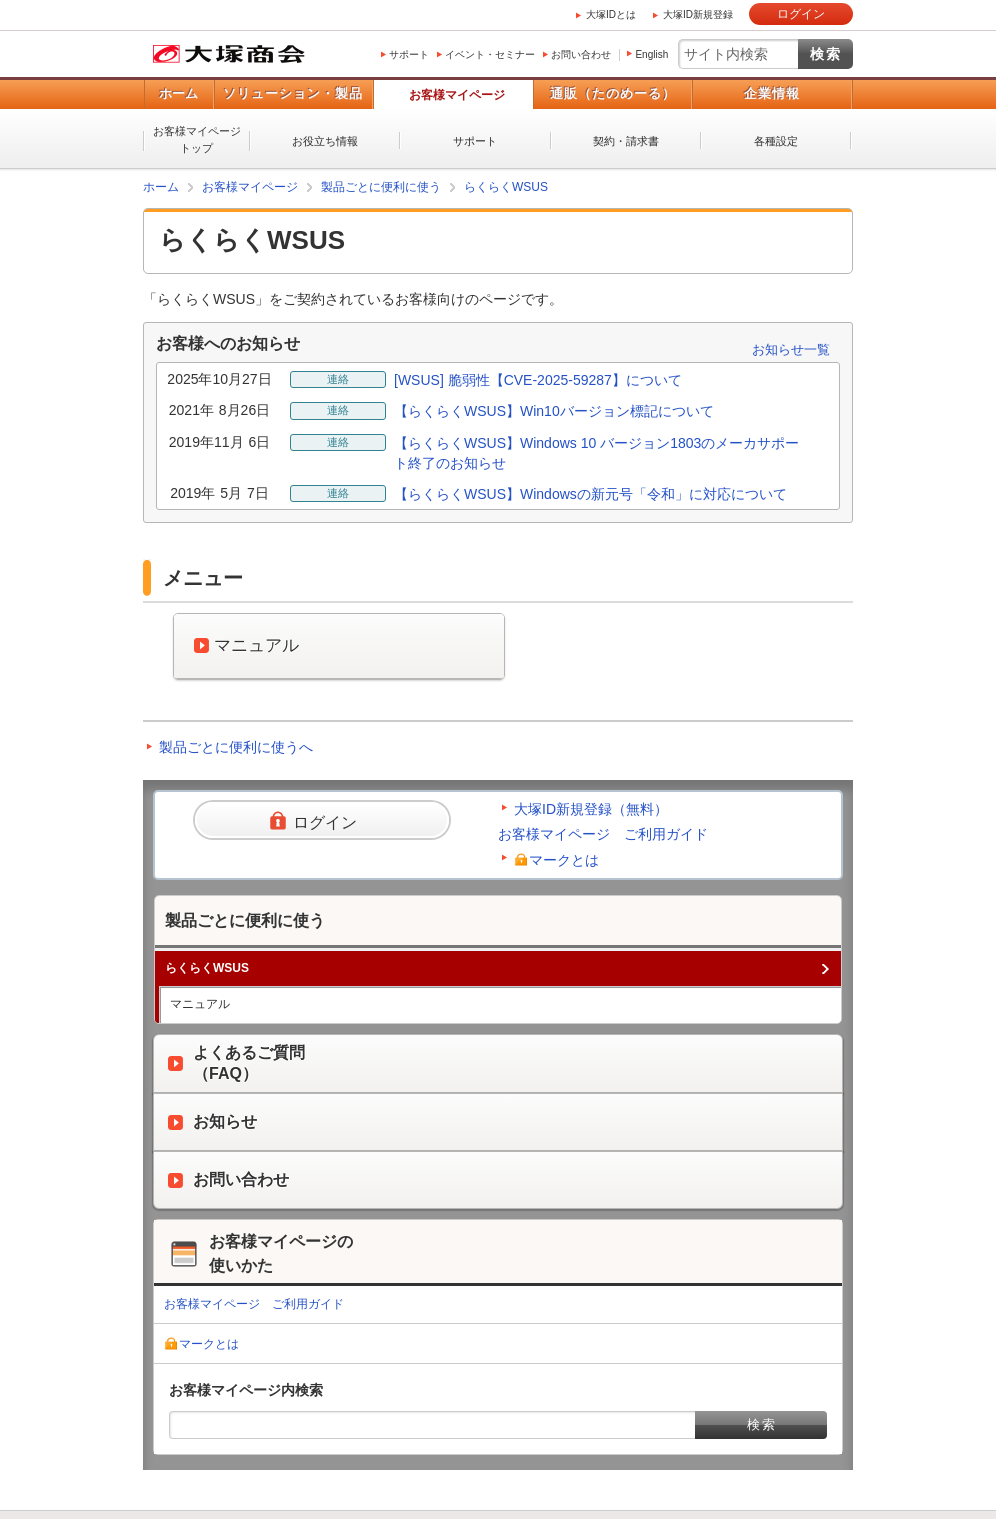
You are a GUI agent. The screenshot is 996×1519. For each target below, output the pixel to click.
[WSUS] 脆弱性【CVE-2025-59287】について (538, 380)
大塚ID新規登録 (698, 14)
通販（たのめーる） (613, 93)
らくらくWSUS (506, 187)
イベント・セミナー (490, 54)
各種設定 (776, 141)
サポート (409, 54)
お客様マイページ (457, 95)
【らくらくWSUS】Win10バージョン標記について (554, 411)
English (651, 54)
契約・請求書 (626, 141)
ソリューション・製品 (293, 93)
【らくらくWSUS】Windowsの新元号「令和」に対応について (590, 494)
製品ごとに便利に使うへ (236, 747)
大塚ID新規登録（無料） (591, 809)
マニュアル (200, 1004)
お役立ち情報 (325, 141)
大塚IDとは (611, 14)
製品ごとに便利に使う (381, 187)
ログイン (801, 14)
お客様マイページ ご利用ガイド (603, 834)
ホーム (178, 93)
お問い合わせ (581, 54)
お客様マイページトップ (197, 139)
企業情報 (772, 93)
